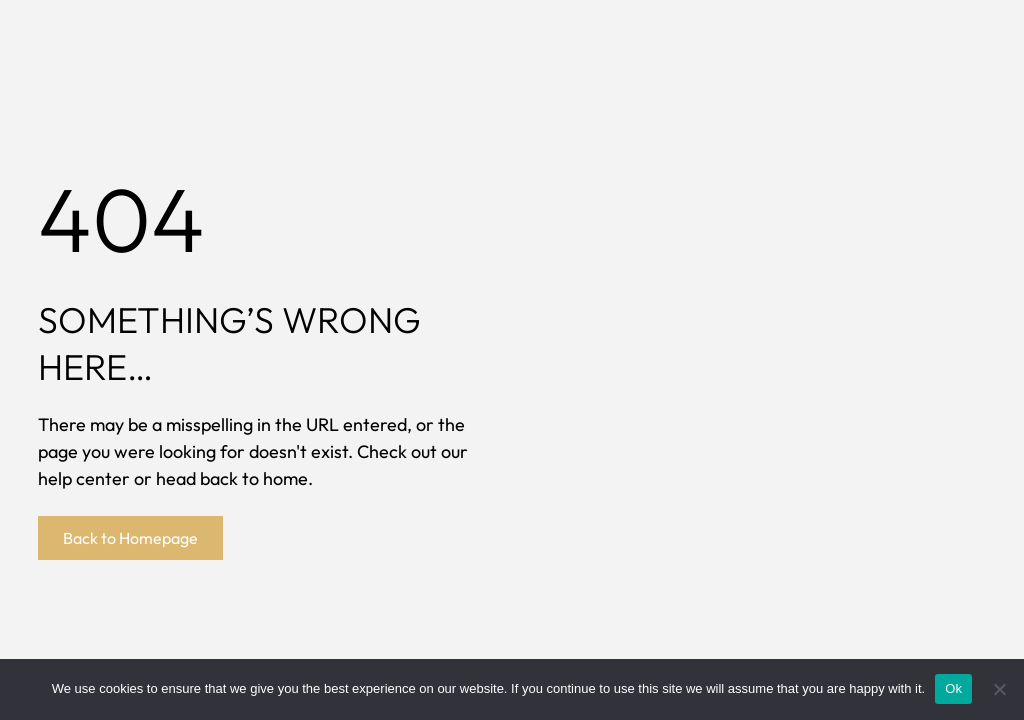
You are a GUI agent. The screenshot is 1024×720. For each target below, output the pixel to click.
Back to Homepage (130, 538)
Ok (953, 688)
